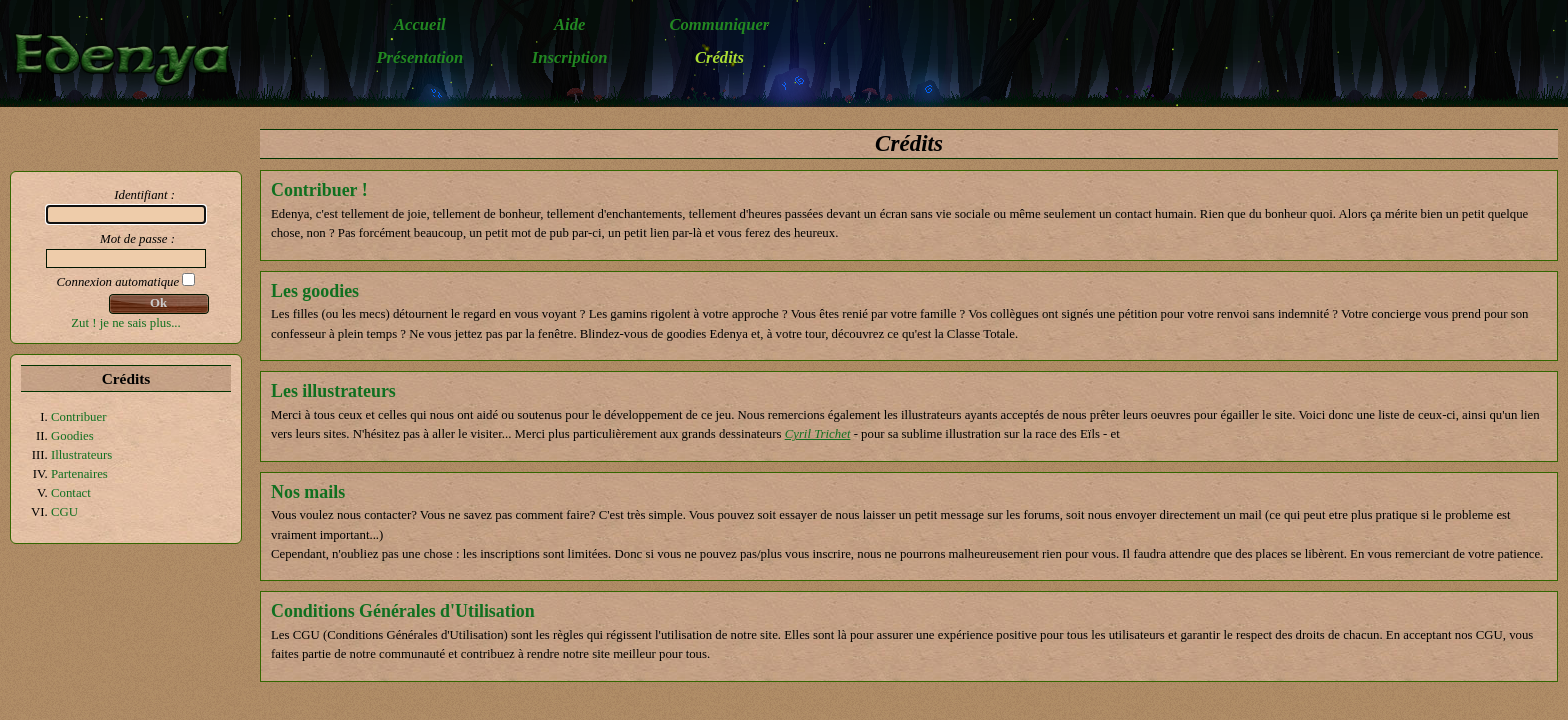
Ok (158, 303)
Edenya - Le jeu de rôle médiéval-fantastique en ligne (132, 58)
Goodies (72, 436)
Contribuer (78, 417)
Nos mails (308, 492)
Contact (71, 493)
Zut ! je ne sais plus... (125, 323)
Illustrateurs (81, 455)
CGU (64, 512)
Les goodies (315, 291)
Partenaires (79, 474)
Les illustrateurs (333, 391)
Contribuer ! (319, 190)
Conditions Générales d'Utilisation (403, 611)
